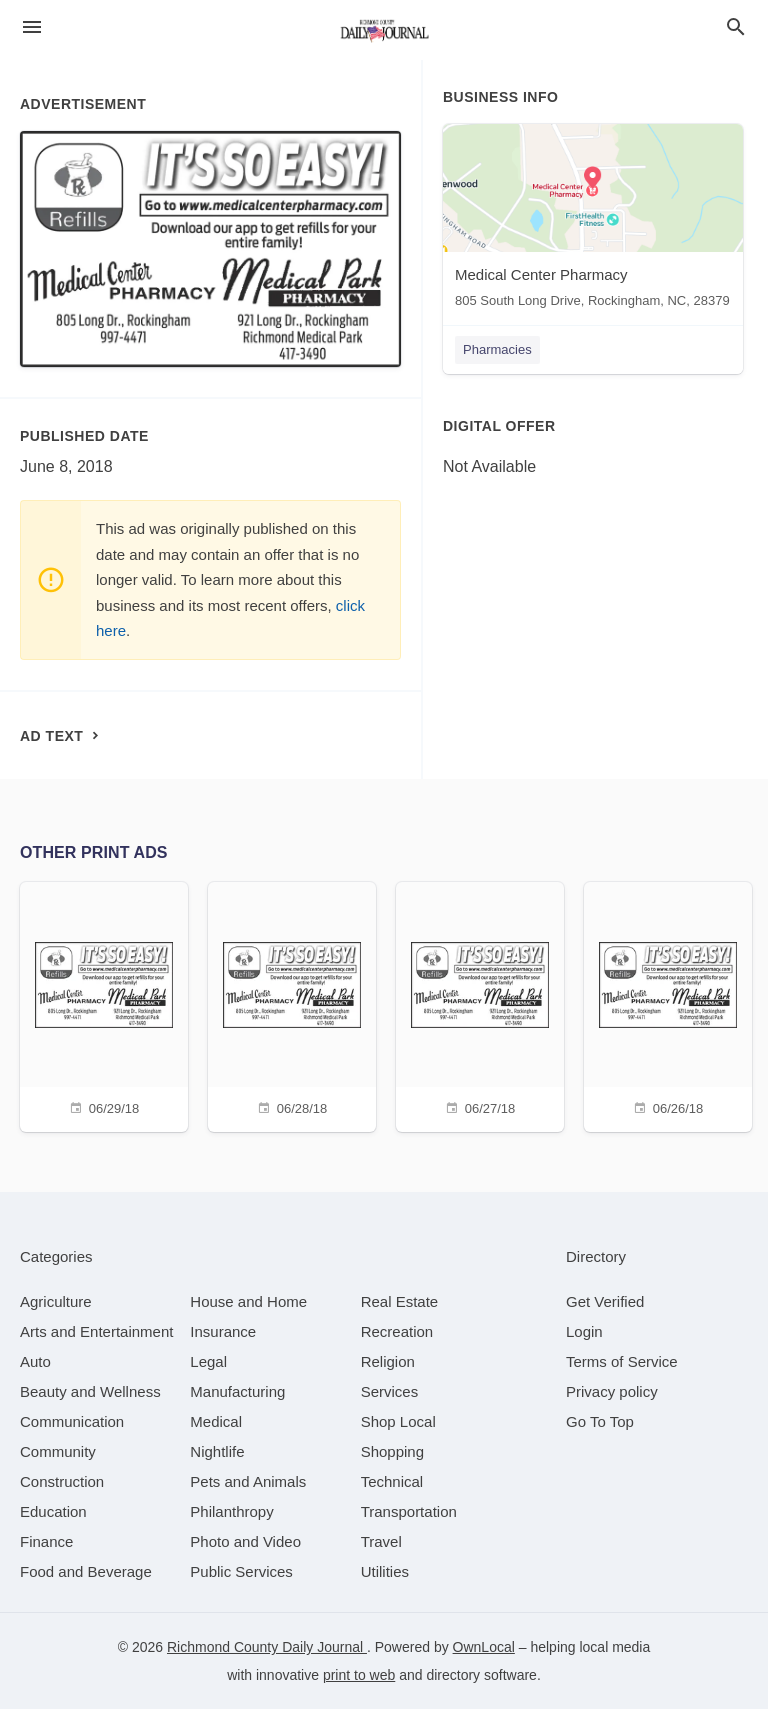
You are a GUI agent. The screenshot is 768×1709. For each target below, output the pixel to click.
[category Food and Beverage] (86, 1571)
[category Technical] (392, 1481)
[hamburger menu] (32, 27)
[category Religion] (388, 1361)
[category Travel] (381, 1541)
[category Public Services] (241, 1571)
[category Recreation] (397, 1331)
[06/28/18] (292, 1004)
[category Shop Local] (398, 1421)
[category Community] (58, 1451)
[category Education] (53, 1511)
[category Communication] (72, 1421)
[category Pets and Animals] (248, 1481)
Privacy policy (612, 1391)
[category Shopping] (392, 1451)
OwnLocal (484, 1647)
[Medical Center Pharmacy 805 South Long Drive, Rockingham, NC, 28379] (593, 220)
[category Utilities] (385, 1571)
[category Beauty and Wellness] (90, 1391)
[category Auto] (35, 1361)
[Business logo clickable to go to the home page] (384, 30)
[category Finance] (46, 1541)
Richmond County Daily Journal (267, 1647)
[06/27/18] (480, 1004)
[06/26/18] (668, 1004)
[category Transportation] (409, 1511)
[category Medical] (216, 1421)
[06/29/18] (104, 1004)
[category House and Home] (248, 1301)
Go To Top (600, 1421)
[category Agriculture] (56, 1301)
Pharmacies (497, 349)
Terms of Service (622, 1361)
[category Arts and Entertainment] (96, 1331)
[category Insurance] (223, 1331)
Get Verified (605, 1301)
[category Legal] (208, 1361)
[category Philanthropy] (231, 1511)
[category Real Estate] (400, 1301)
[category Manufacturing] (237, 1391)
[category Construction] (62, 1481)
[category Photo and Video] (245, 1541)
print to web (359, 1675)
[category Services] (390, 1391)
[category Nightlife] (217, 1451)
